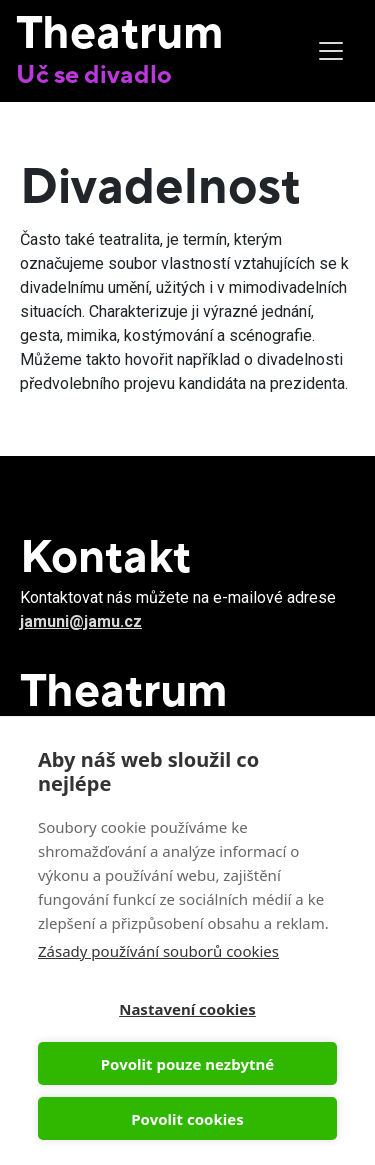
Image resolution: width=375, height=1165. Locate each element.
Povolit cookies (187, 1119)
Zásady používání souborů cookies (158, 951)
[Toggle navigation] (331, 51)
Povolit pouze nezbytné (187, 1064)
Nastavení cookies (187, 1009)
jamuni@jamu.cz (81, 621)
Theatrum (120, 31)
